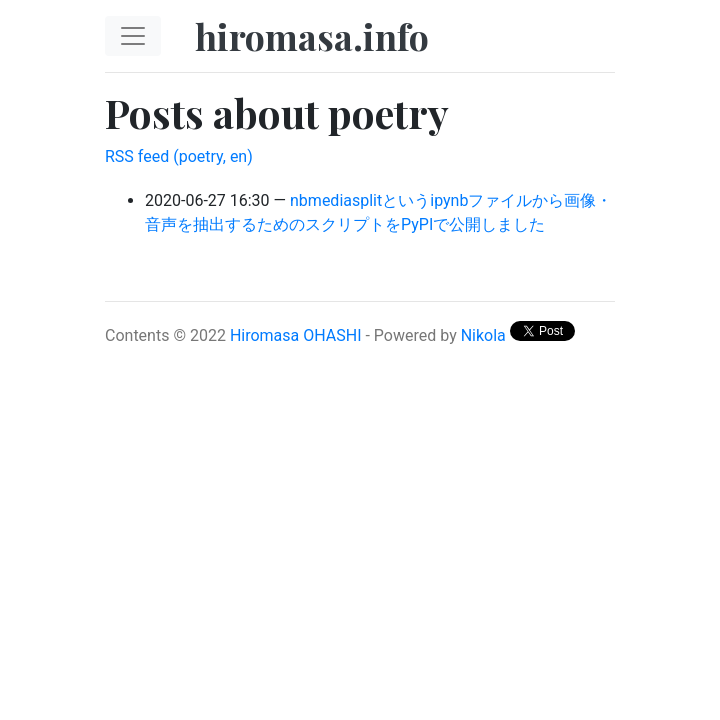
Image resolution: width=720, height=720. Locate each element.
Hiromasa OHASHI (296, 335)
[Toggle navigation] (133, 36)
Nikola (483, 335)
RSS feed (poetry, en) (179, 156)
